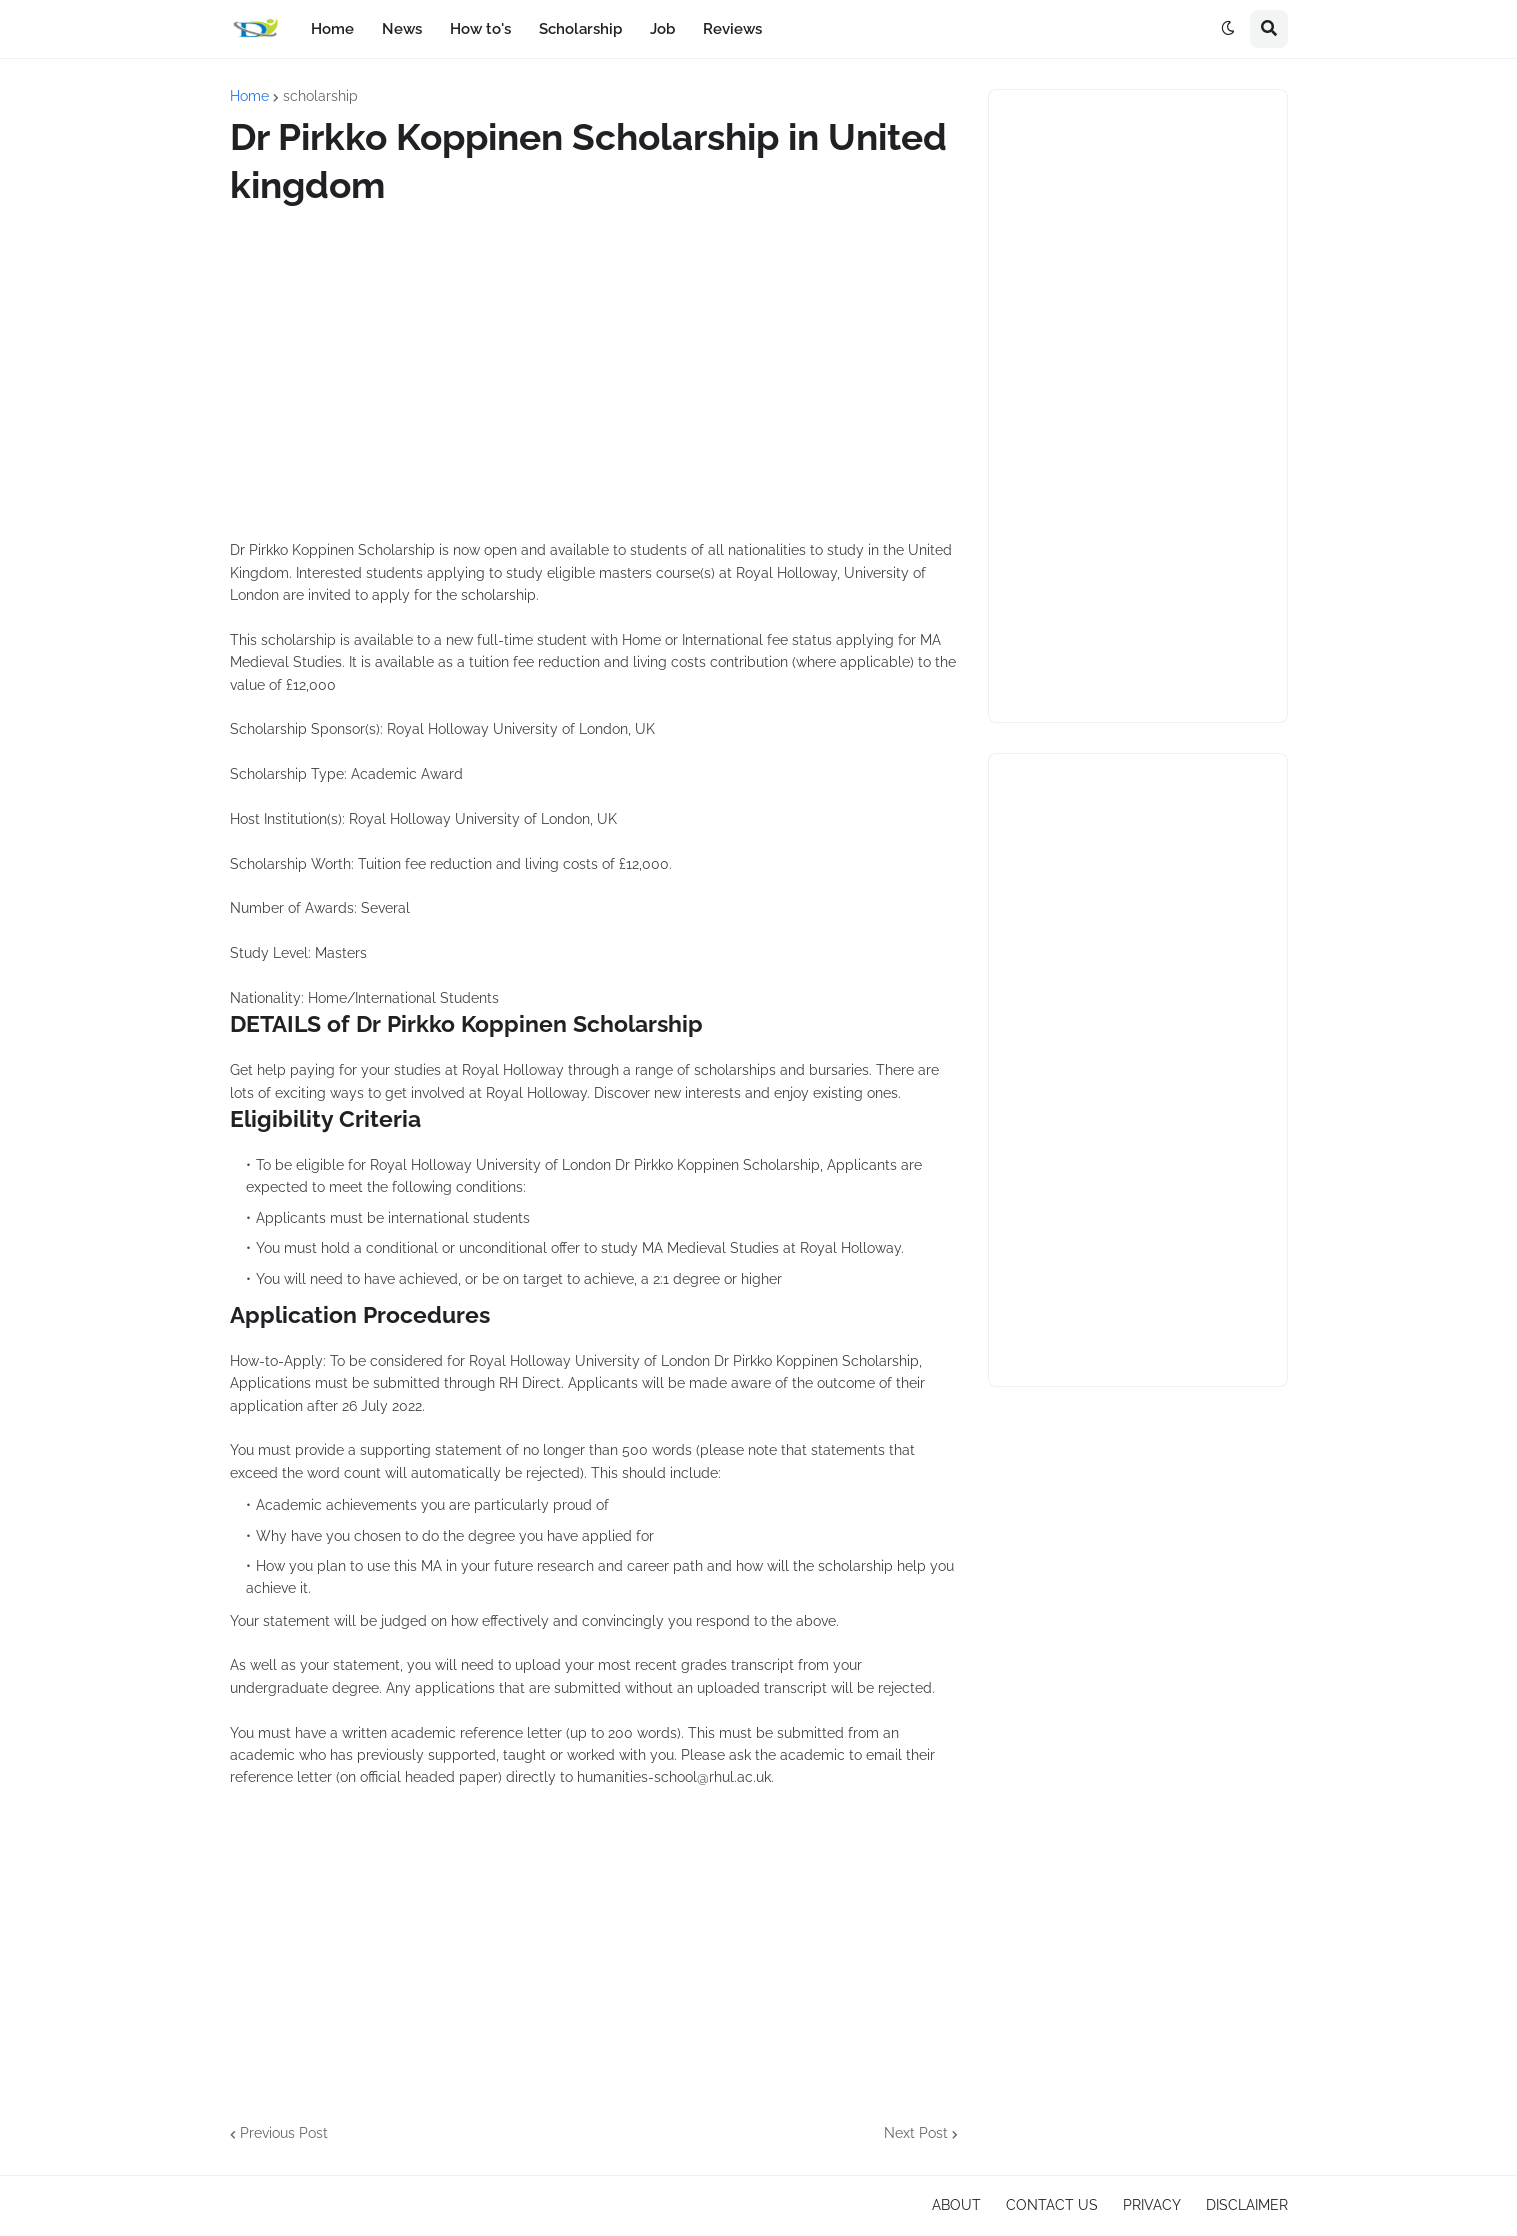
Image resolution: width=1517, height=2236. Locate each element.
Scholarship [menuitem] (580, 29)
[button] (1228, 29)
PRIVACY (1152, 2205)
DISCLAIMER (1247, 2205)
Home (249, 96)
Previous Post (284, 2133)
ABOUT (956, 2205)
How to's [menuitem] (480, 29)
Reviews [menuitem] (732, 29)
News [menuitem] (402, 29)
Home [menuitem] (332, 29)
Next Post (916, 2133)
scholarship (320, 96)
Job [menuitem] (662, 29)
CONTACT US (1052, 2205)
